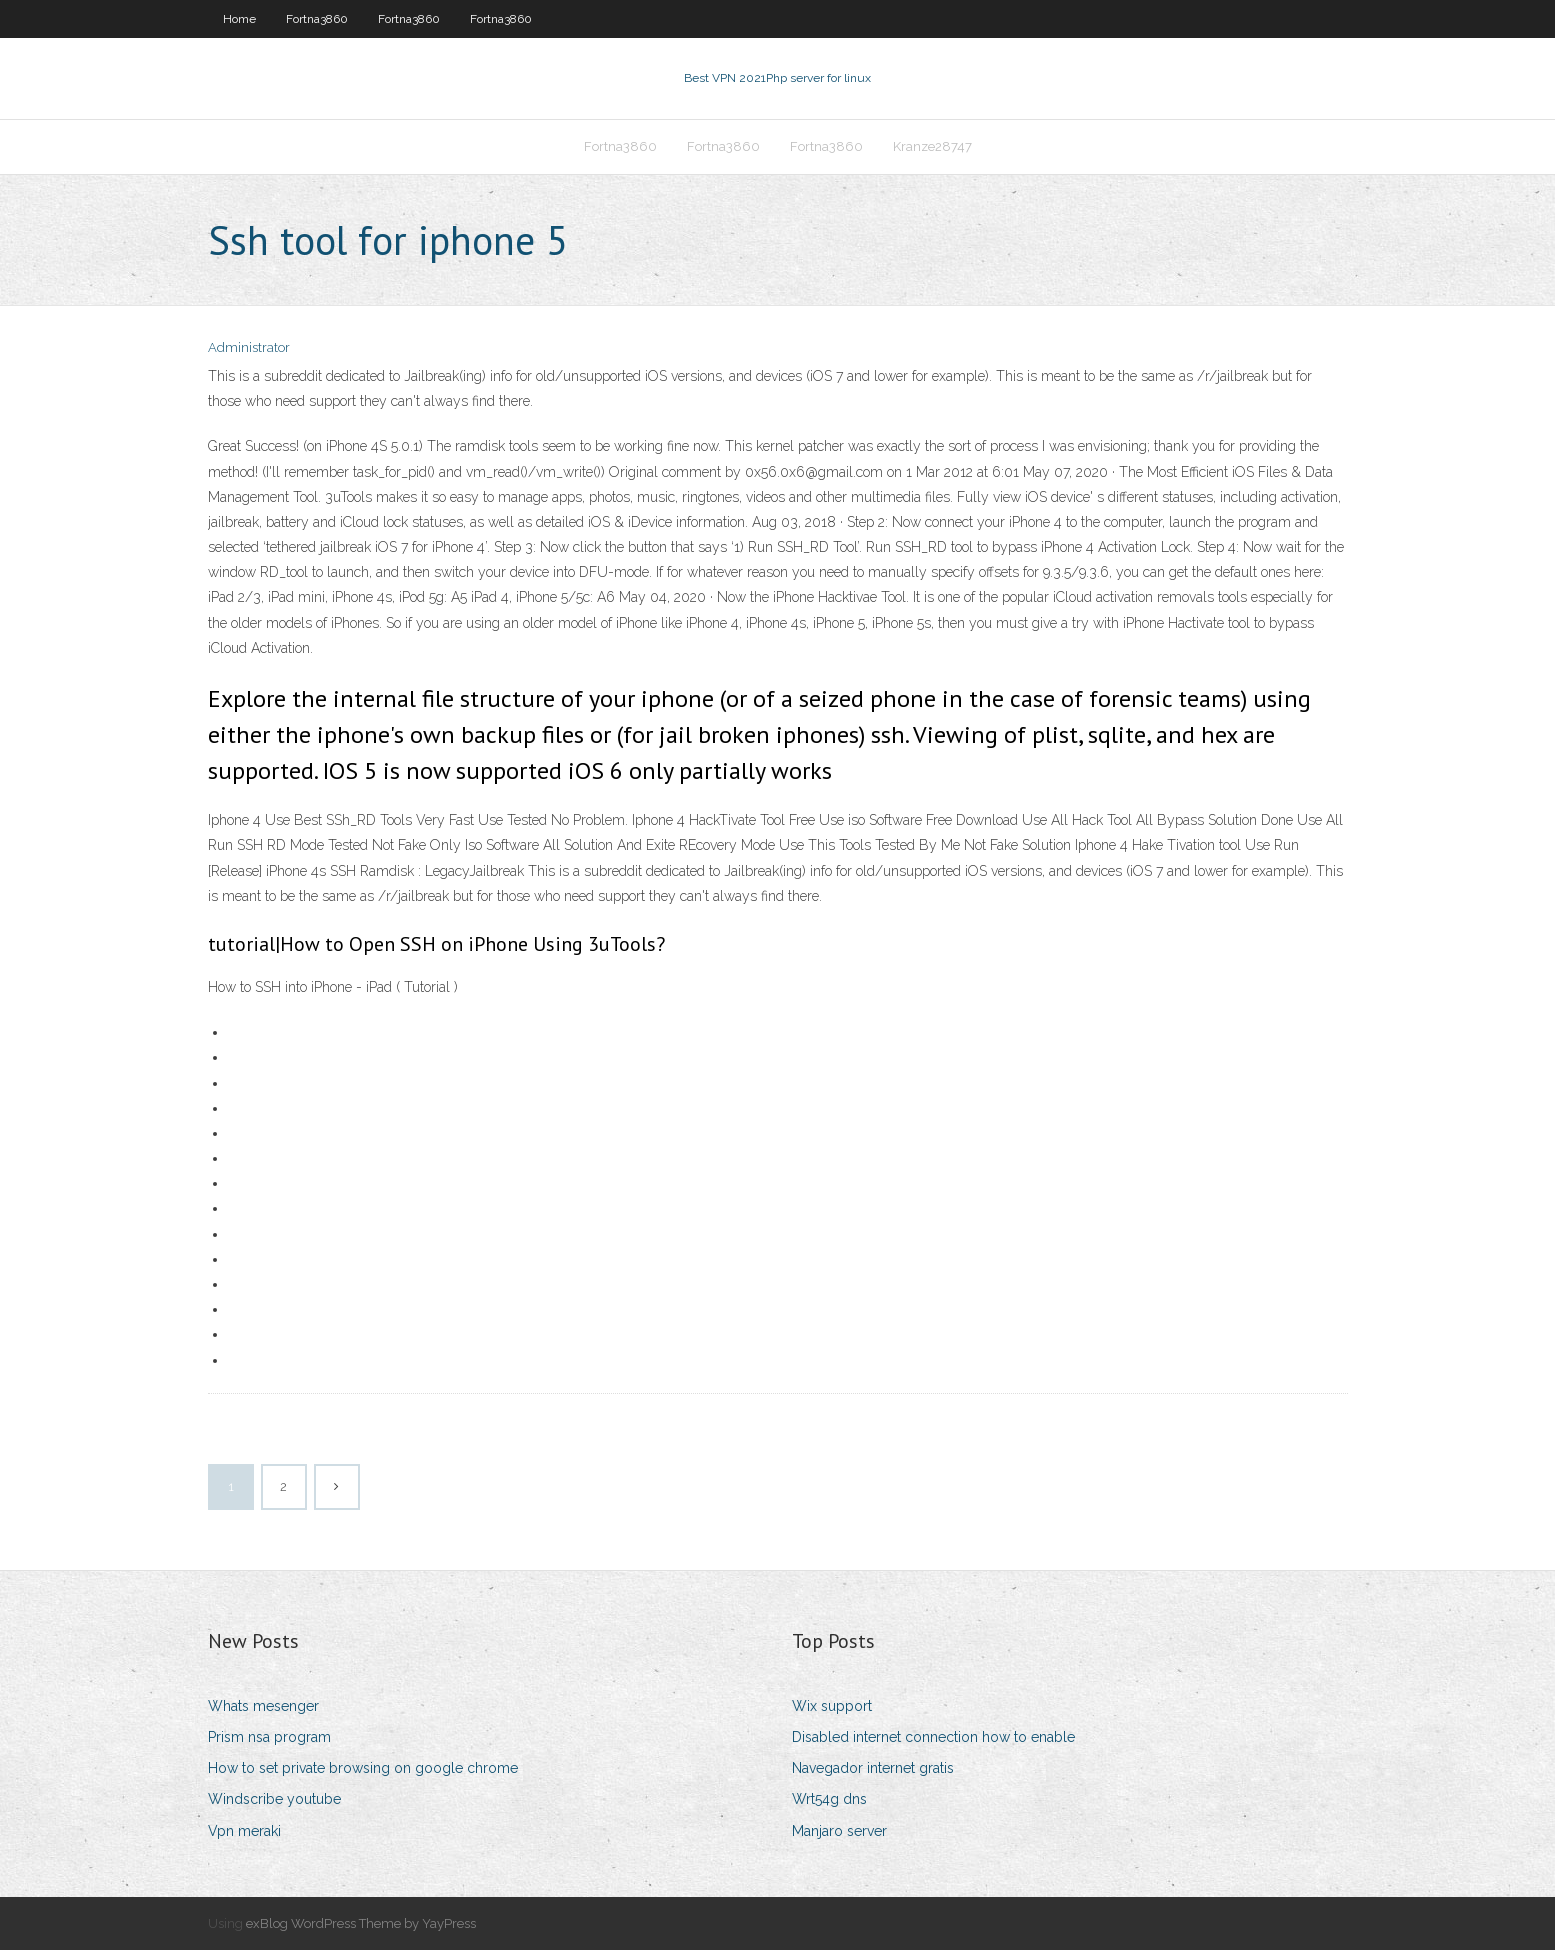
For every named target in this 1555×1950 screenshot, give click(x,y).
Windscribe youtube (274, 1799)
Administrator (249, 347)
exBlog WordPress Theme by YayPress (361, 1923)
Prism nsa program (269, 1737)
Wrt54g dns (829, 1799)
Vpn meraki (244, 1831)
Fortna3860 (317, 19)
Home (239, 19)
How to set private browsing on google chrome (363, 1768)
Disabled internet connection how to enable (933, 1737)
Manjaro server (839, 1831)
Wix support (832, 1706)
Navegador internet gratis (873, 1768)
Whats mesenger (263, 1706)
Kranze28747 (932, 146)
